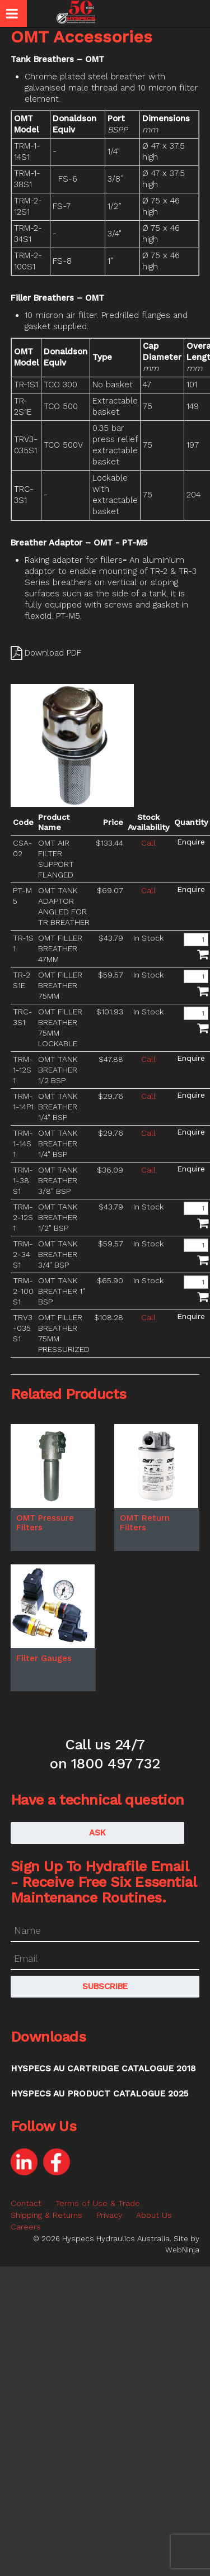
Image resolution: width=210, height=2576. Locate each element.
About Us (154, 2214)
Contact (26, 2203)
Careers (26, 2226)
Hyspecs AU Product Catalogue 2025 (99, 2094)
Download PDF (53, 653)
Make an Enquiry (191, 842)
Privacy (109, 2214)
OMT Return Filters (145, 1523)
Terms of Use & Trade (97, 2203)
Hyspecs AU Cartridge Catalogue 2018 (103, 2068)
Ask (97, 1833)
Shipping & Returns (46, 2214)
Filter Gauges (44, 1658)
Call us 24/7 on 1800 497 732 (105, 1754)
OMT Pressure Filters (45, 1523)
